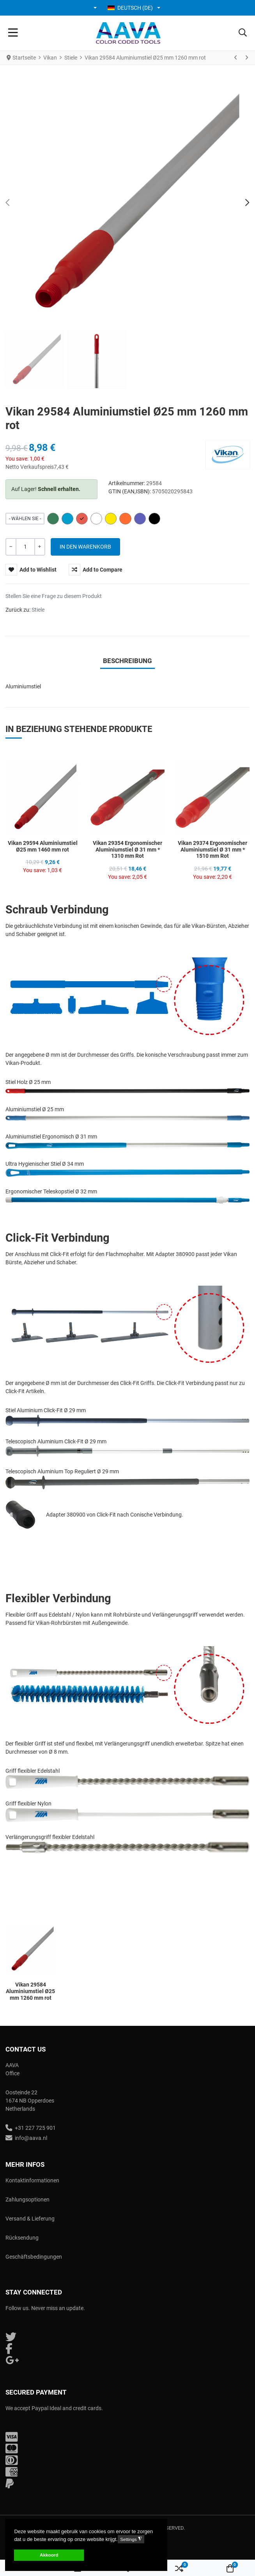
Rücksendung (22, 2238)
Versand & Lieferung (30, 2218)
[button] (95, 7)
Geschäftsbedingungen (33, 2257)
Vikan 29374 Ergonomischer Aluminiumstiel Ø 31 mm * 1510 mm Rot (212, 849)
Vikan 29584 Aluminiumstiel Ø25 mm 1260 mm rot (30, 1991)
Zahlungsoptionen (27, 2199)
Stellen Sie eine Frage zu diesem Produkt (53, 596)
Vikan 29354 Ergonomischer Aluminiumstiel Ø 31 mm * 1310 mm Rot (127, 849)
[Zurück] (236, 57)
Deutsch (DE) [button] (130, 8)
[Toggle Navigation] (13, 33)
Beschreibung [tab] (127, 661)
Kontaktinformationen (32, 2180)
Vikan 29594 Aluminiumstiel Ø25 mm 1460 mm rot (43, 846)
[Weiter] (246, 57)
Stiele (38, 610)
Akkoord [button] (49, 2554)
